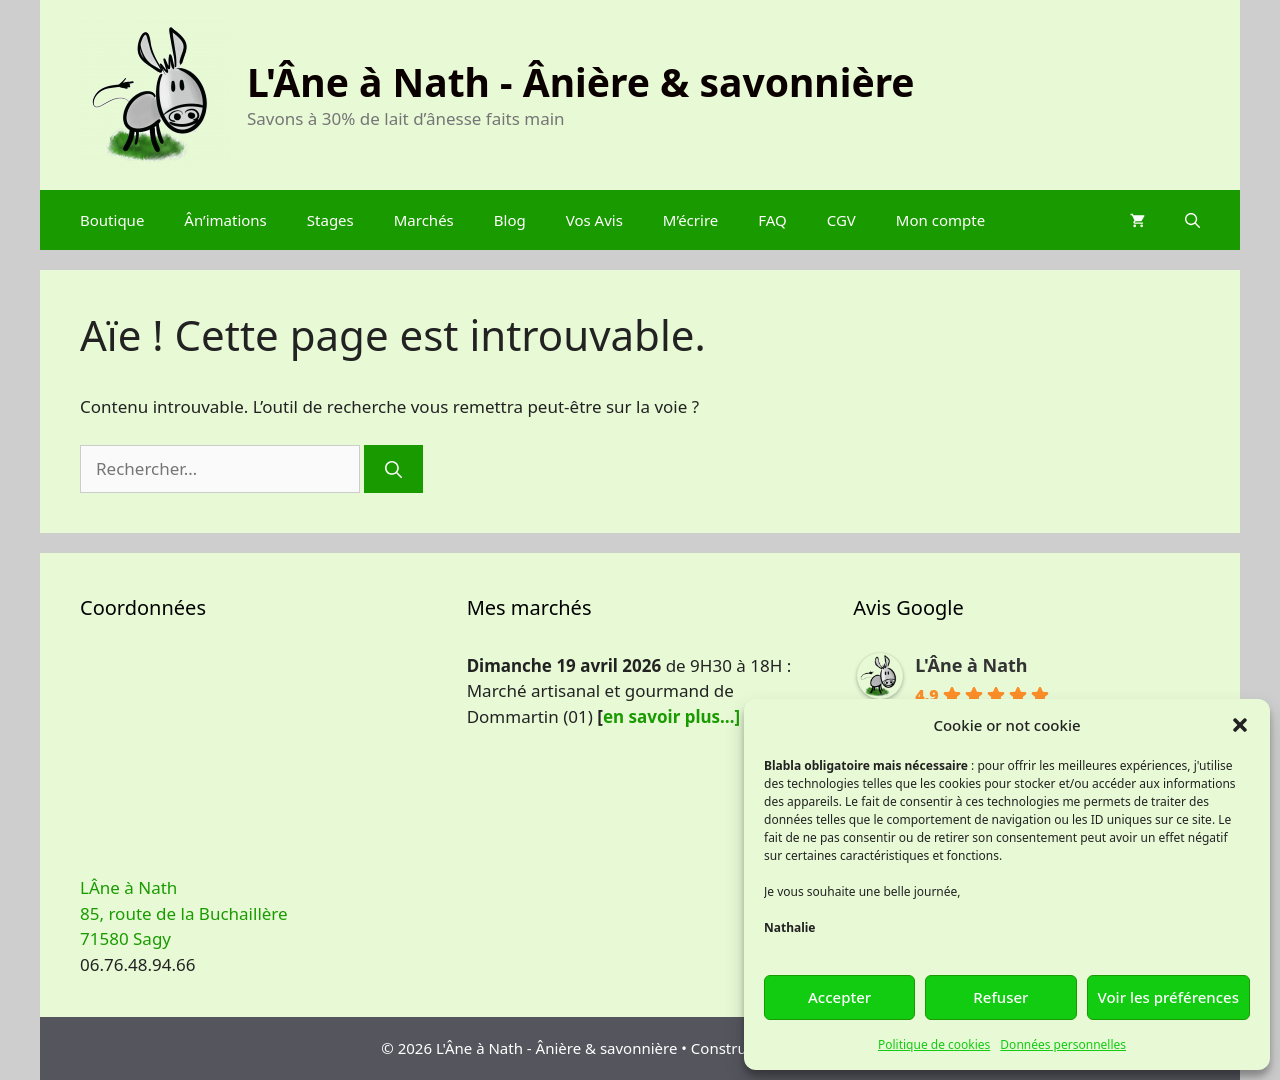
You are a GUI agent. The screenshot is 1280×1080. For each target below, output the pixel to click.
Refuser (1000, 997)
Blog (510, 220)
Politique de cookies (934, 1044)
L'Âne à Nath (971, 665)
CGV (841, 220)
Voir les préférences (1168, 997)
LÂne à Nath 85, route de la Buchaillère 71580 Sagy (184, 913)
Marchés (424, 220)
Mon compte (940, 220)
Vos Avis (594, 220)
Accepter (839, 997)
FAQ (772, 220)
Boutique (112, 220)
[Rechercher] (393, 469)
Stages (330, 220)
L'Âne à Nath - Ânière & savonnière (581, 81)
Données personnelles (1063, 1044)
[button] (1240, 725)
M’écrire (690, 220)
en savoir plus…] (671, 716)
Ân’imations (225, 220)
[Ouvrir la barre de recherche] (1192, 220)
